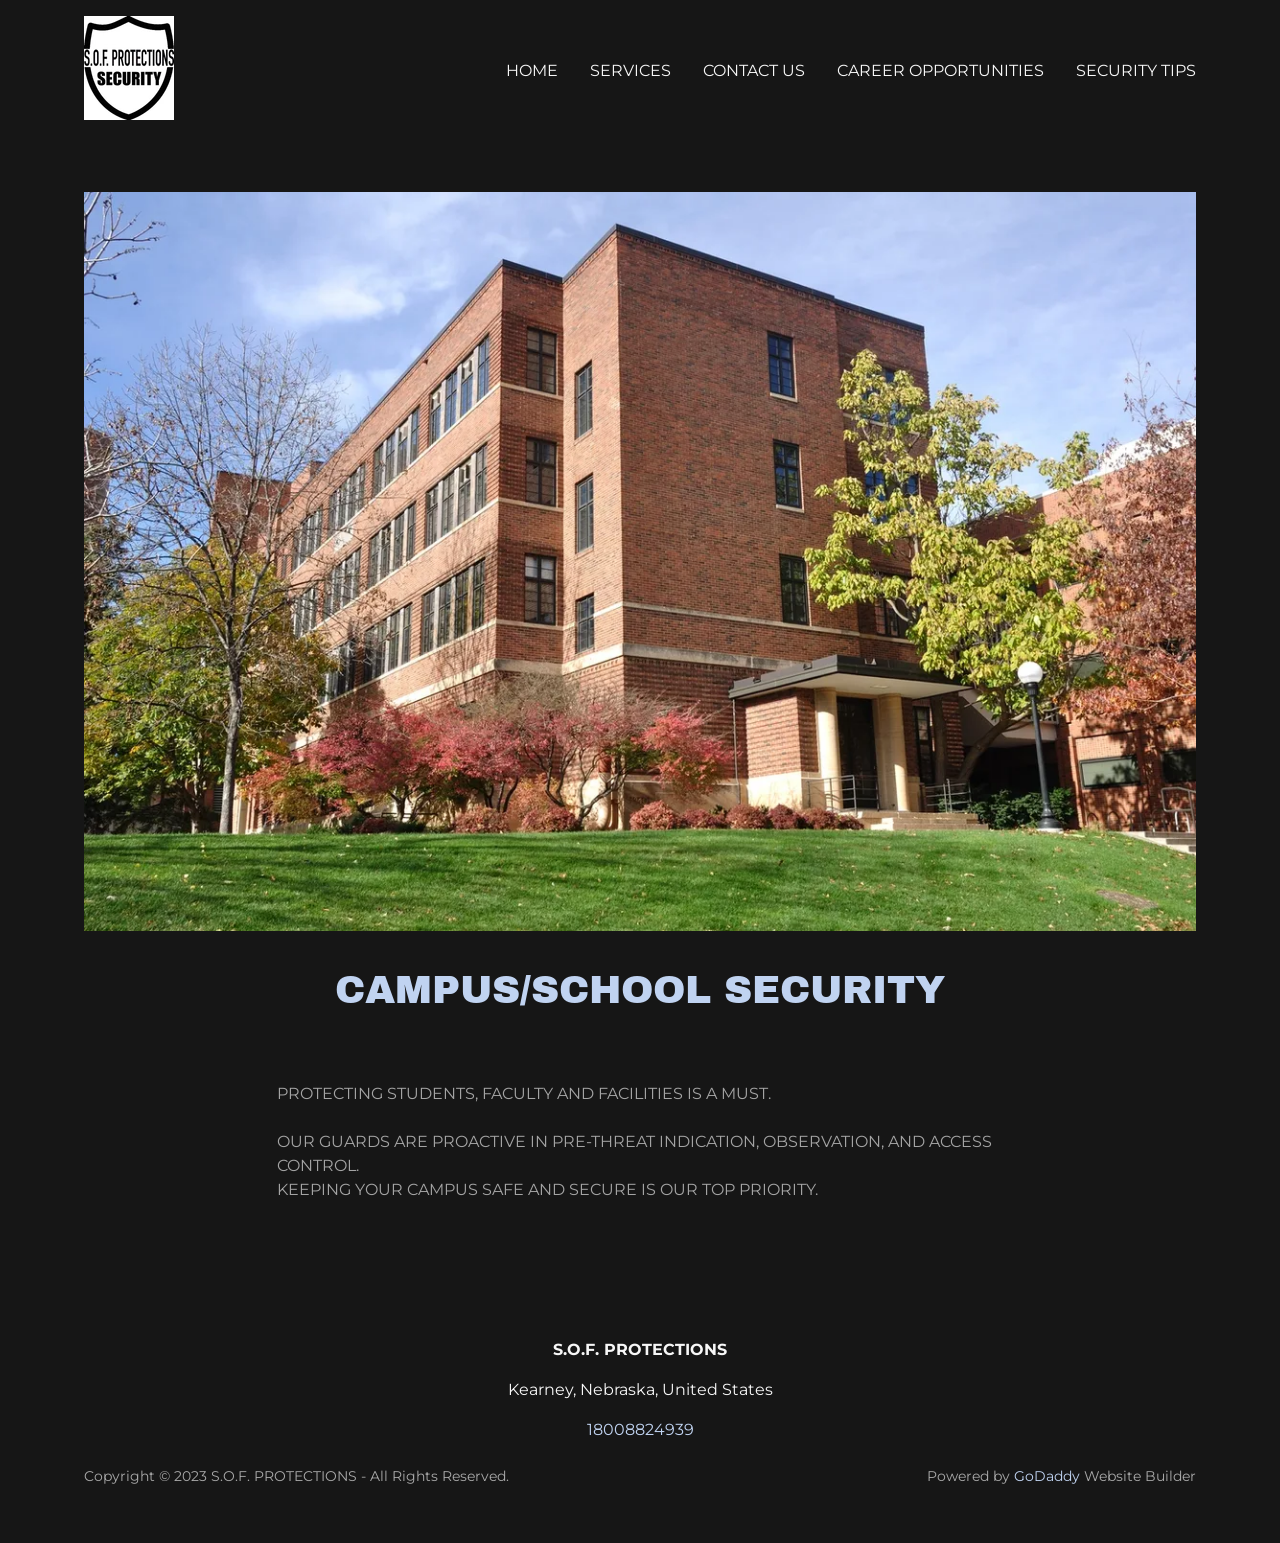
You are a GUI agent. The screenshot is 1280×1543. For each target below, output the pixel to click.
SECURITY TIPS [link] (1136, 70)
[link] (129, 66)
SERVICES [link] (630, 70)
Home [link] (532, 70)
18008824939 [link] (640, 1429)
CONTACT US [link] (754, 70)
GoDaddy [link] (1047, 1476)
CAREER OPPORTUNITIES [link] (940, 70)
